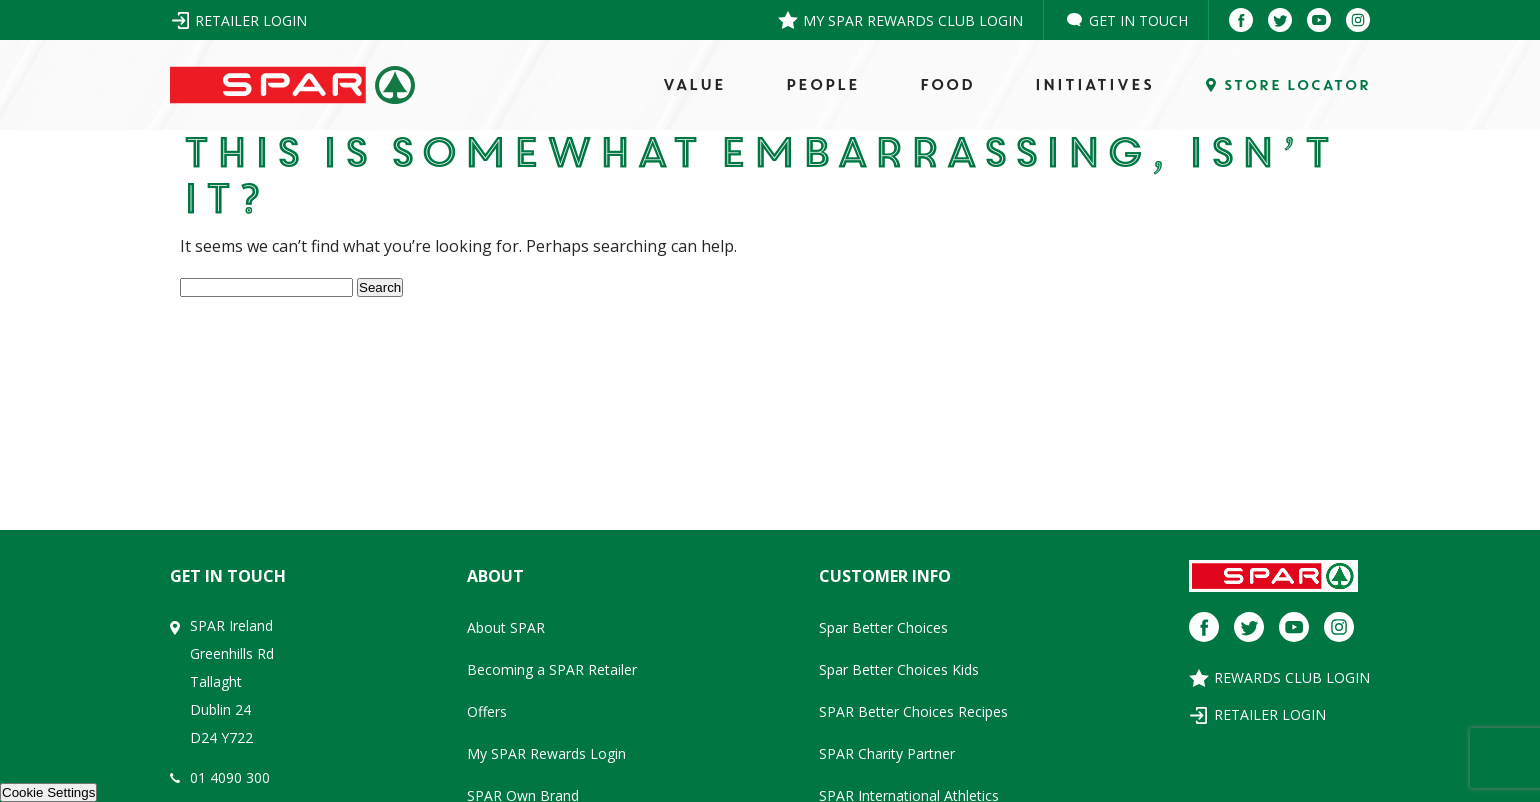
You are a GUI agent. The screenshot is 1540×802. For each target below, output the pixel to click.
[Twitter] (1280, 20)
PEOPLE (822, 85)
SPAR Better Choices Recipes (913, 711)
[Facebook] (1241, 20)
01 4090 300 (230, 777)
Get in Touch (1138, 20)
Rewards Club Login (1292, 677)
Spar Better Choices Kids (899, 669)
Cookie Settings (48, 792)
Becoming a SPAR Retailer (552, 669)
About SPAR (506, 627)
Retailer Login (251, 20)
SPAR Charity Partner (887, 753)
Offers (487, 711)
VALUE (693, 85)
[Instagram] (1358, 20)
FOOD (946, 85)
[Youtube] (1319, 20)
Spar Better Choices (883, 627)
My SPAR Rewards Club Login (913, 20)
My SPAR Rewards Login (546, 753)
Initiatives (1093, 85)
